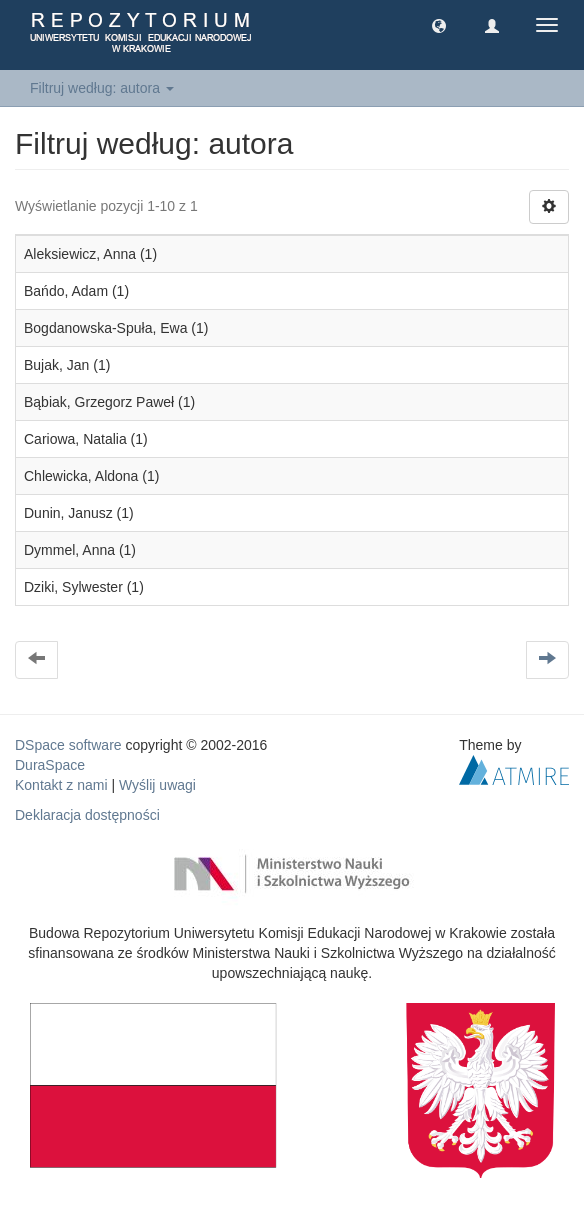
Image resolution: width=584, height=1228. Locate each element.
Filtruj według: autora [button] (102, 88)
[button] (439, 25)
